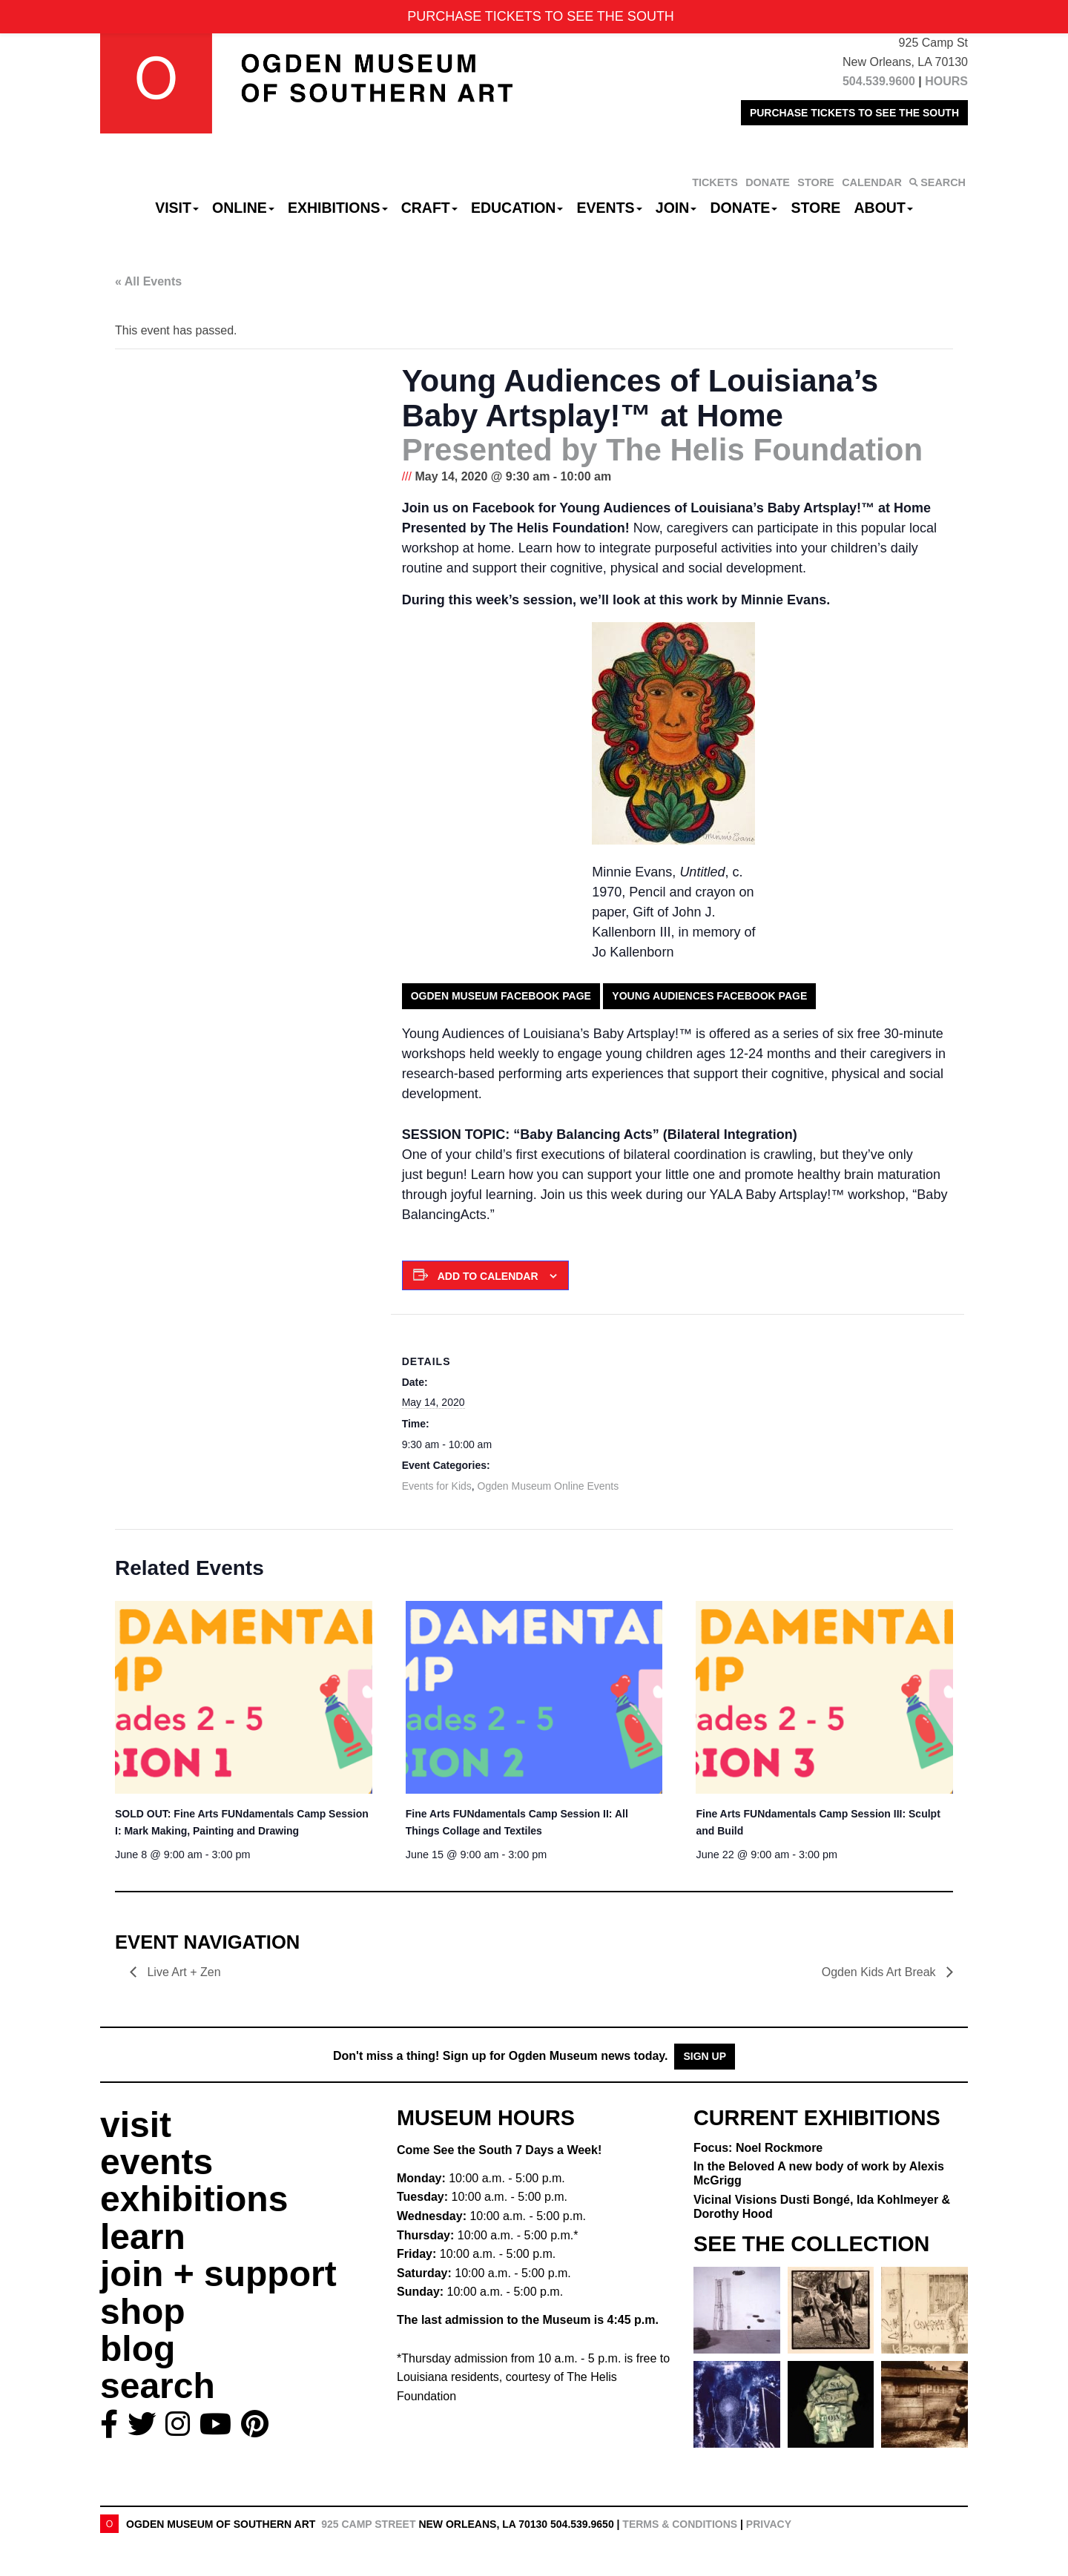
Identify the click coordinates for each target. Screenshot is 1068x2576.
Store (816, 207)
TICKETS (715, 182)
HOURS (946, 81)
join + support (218, 2273)
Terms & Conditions (679, 2524)
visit (135, 2124)
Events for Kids (437, 1486)
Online (243, 207)
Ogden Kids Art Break (880, 1972)
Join (676, 207)
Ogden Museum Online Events (548, 1486)
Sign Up (704, 2056)
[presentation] (243, 1697)
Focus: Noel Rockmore (758, 2147)
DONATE (767, 182)
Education (517, 207)
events (156, 2162)
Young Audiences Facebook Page (709, 996)
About (883, 207)
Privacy (768, 2524)
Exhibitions (338, 207)
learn (142, 2236)
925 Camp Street (368, 2524)
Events (609, 207)
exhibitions (194, 2199)
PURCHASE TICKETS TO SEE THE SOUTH (854, 113)
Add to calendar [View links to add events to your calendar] (488, 1276)
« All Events (148, 281)
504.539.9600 (879, 81)
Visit (177, 207)
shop (142, 2311)
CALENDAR (872, 182)
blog (137, 2348)
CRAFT (429, 207)
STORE (815, 182)
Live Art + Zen (184, 1972)
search (157, 2385)
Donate (743, 207)
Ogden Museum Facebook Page (501, 996)
